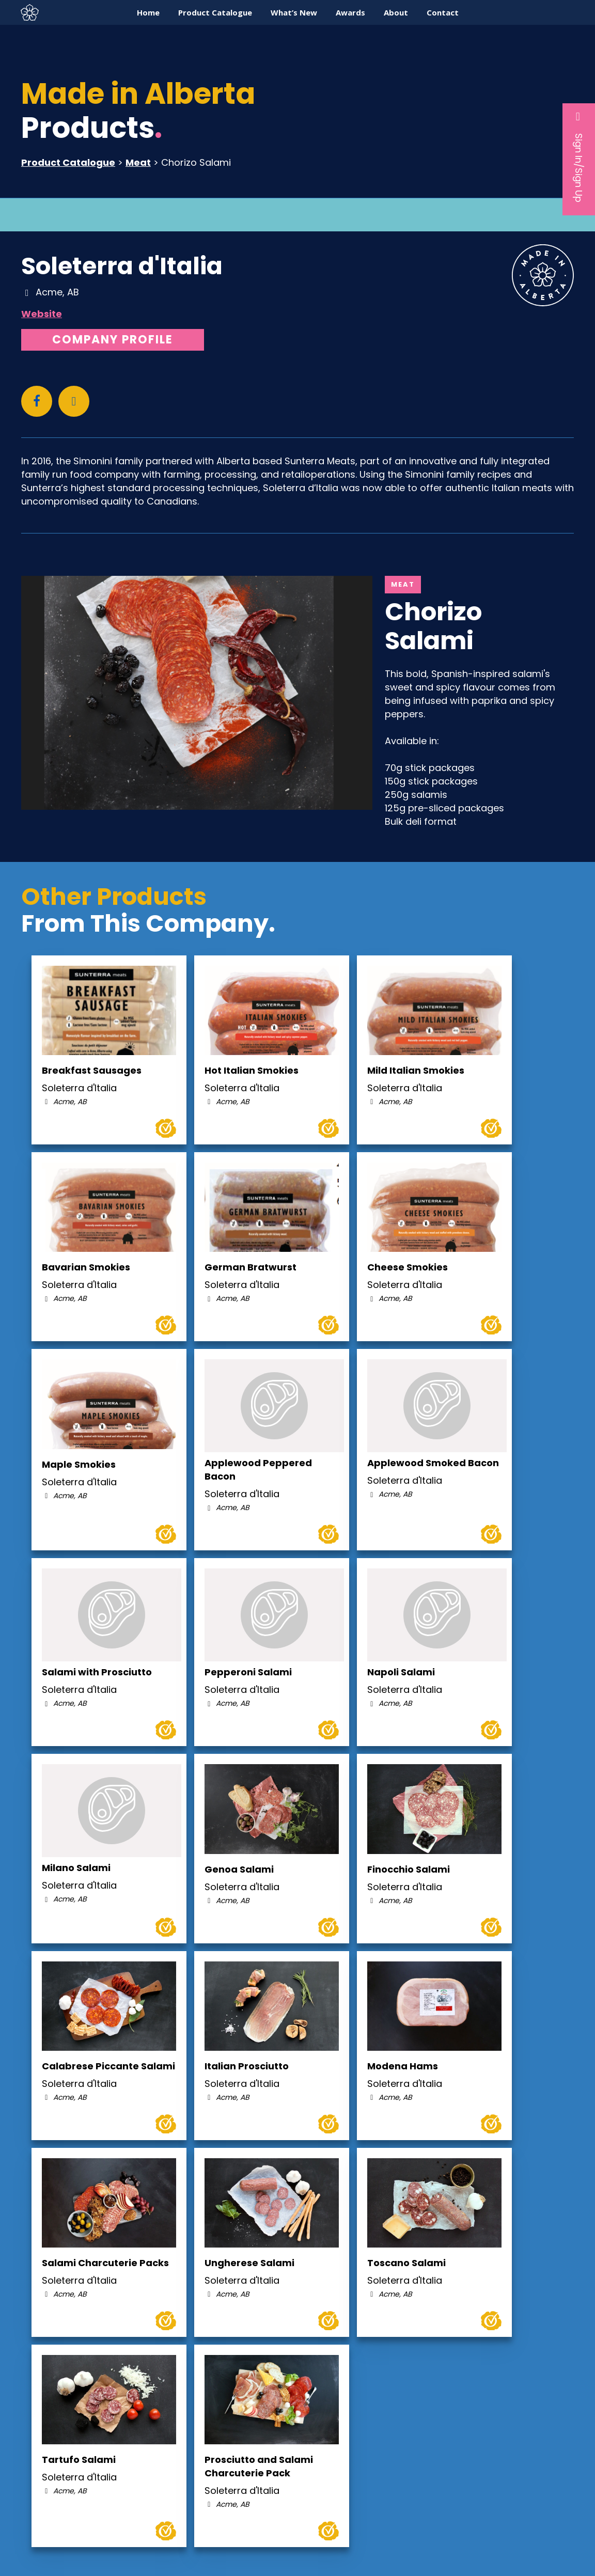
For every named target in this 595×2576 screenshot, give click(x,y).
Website (41, 313)
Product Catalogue (68, 162)
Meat (138, 162)
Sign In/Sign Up (579, 156)
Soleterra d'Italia (122, 265)
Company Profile (112, 340)
